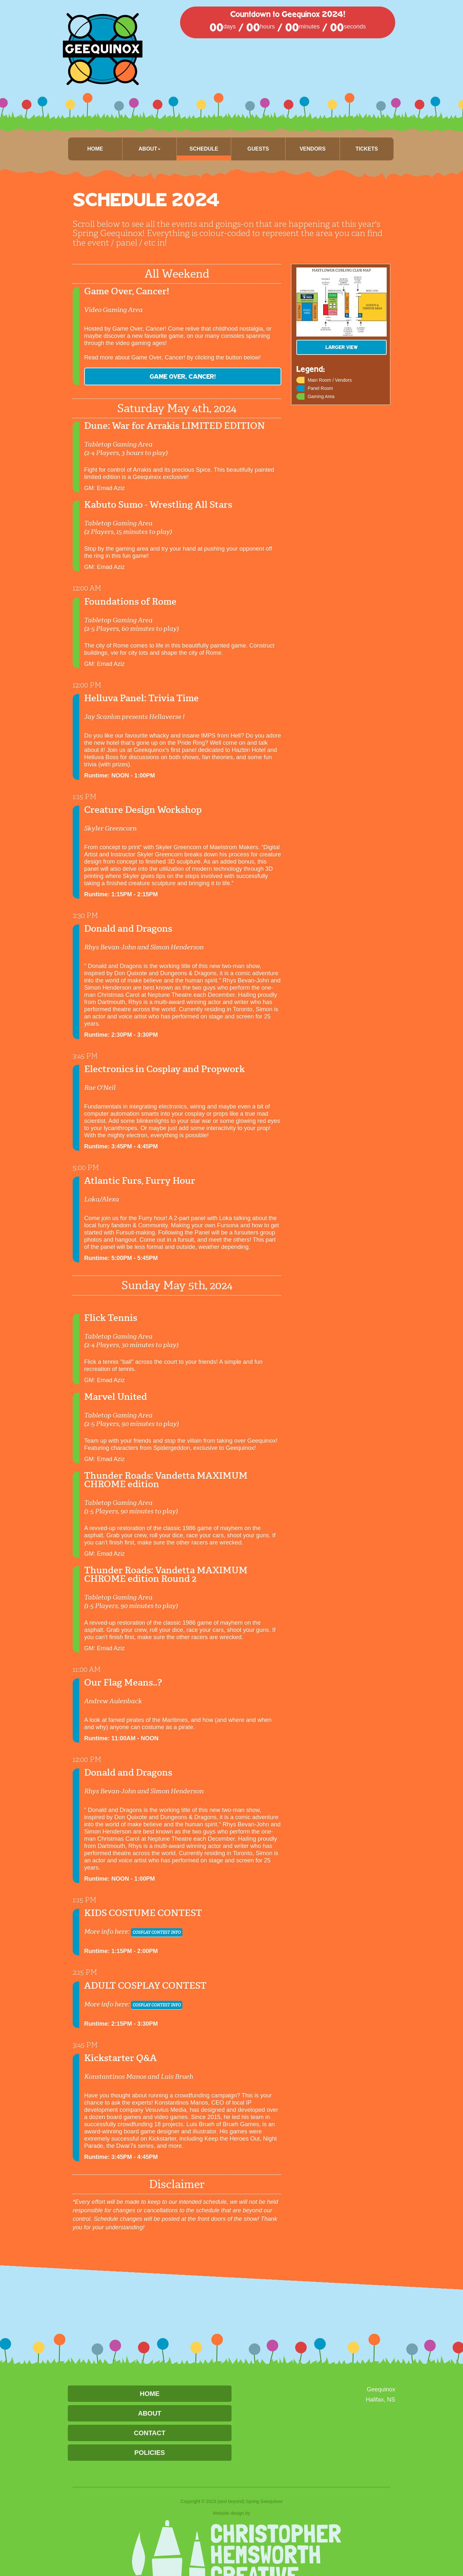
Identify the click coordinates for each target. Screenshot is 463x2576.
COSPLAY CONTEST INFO (167, 1932)
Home (95, 149)
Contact (149, 2433)
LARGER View (341, 347)
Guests (258, 149)
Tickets (367, 149)
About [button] (149, 149)
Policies (149, 2452)
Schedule (203, 149)
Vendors (312, 149)
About (149, 2413)
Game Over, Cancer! (133, 376)
